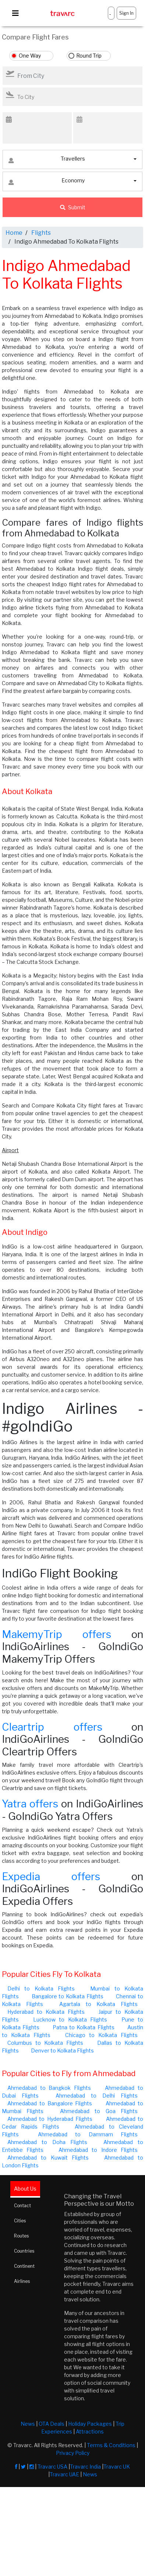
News (28, 2424)
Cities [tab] (20, 2220)
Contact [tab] (22, 2205)
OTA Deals (51, 2424)
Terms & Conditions (111, 2445)
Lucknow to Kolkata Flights (70, 2019)
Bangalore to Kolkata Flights (67, 1996)
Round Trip (89, 55)
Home (14, 232)
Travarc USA (52, 2466)
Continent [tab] (24, 2266)
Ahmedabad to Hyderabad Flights (49, 2119)
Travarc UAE (64, 2474)
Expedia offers (51, 1876)
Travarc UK (116, 2466)
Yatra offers (30, 1803)
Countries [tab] (24, 2251)
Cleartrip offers (52, 1727)
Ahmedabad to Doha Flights (47, 2142)
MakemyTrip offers (56, 1634)
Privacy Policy (72, 2453)
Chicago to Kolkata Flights (101, 2035)
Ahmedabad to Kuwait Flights (48, 2157)
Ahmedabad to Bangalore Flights (49, 2103)
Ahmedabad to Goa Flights (99, 2111)
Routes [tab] (21, 2236)
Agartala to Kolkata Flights (98, 2004)
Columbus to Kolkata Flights (45, 2043)
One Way (30, 55)
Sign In (126, 13)
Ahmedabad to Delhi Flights (97, 2095)
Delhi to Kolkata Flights (41, 1988)
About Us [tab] (25, 2188)
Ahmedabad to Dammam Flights (88, 2134)
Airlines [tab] (22, 2281)
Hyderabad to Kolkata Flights (46, 2012)
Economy (46, 182)
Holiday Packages (90, 2424)
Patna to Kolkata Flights (83, 2027)
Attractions (90, 2431)
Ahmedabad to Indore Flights (98, 2150)
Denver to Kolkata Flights (62, 2050)
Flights (41, 232)
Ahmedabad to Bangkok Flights (49, 2088)
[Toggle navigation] (15, 13)
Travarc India (85, 2466)
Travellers (46, 160)
